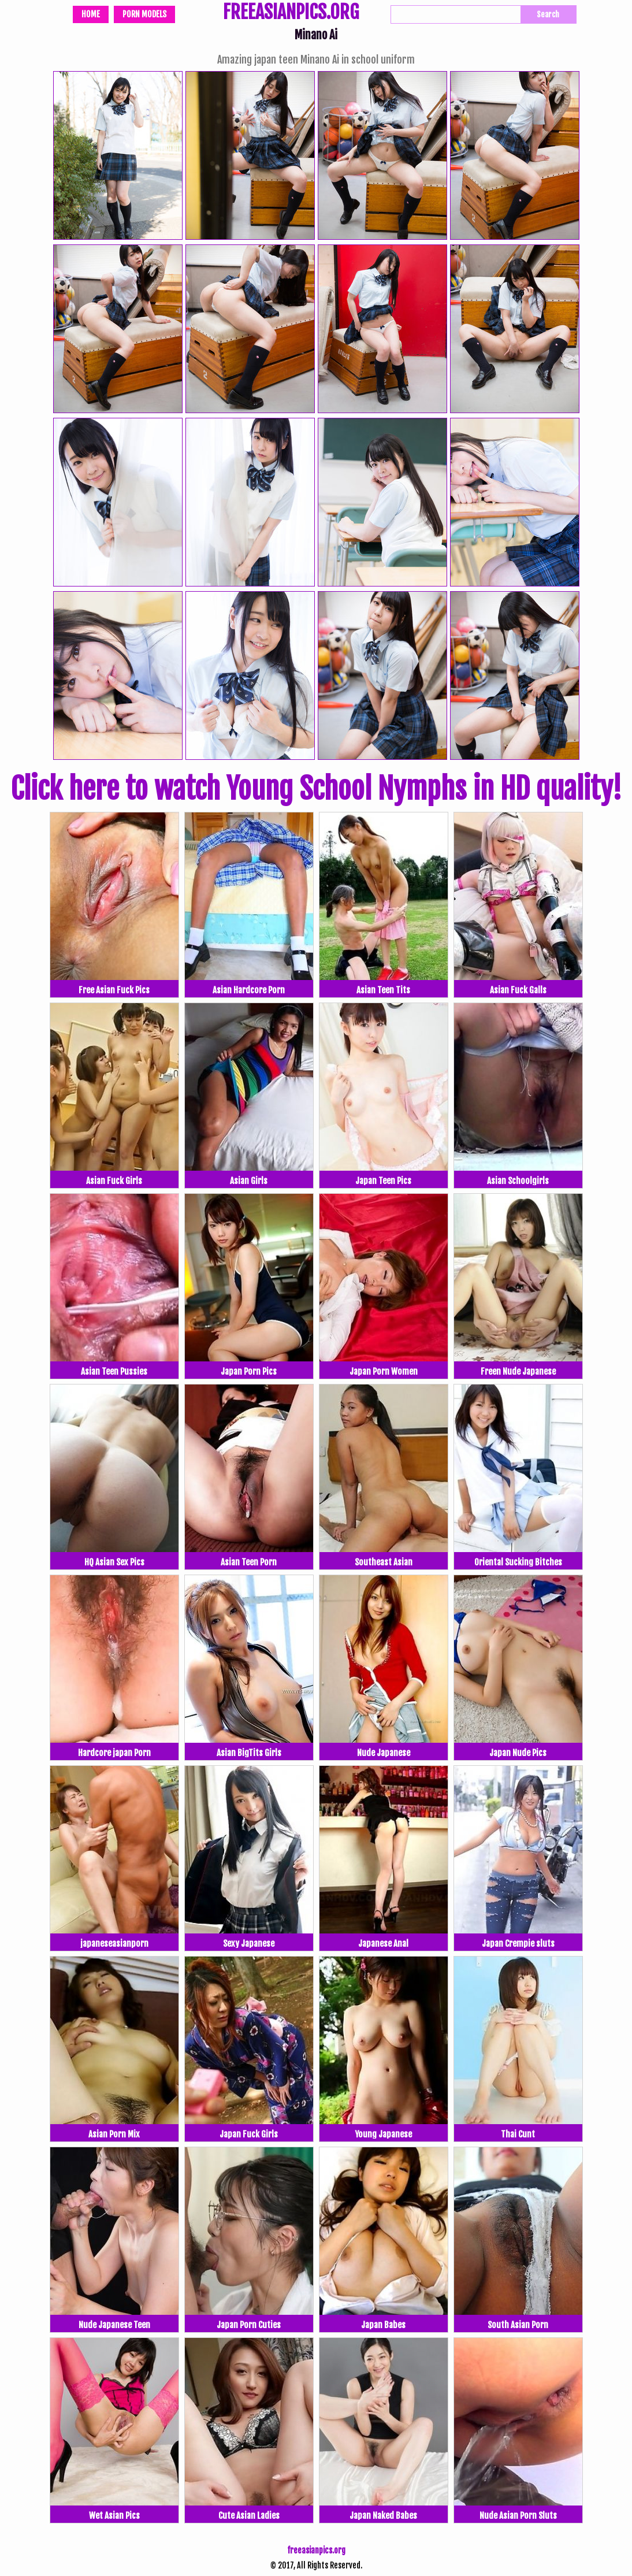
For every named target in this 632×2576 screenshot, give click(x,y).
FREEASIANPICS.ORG (291, 13)
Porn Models (144, 14)
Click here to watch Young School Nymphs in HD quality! (316, 789)
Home (90, 14)
